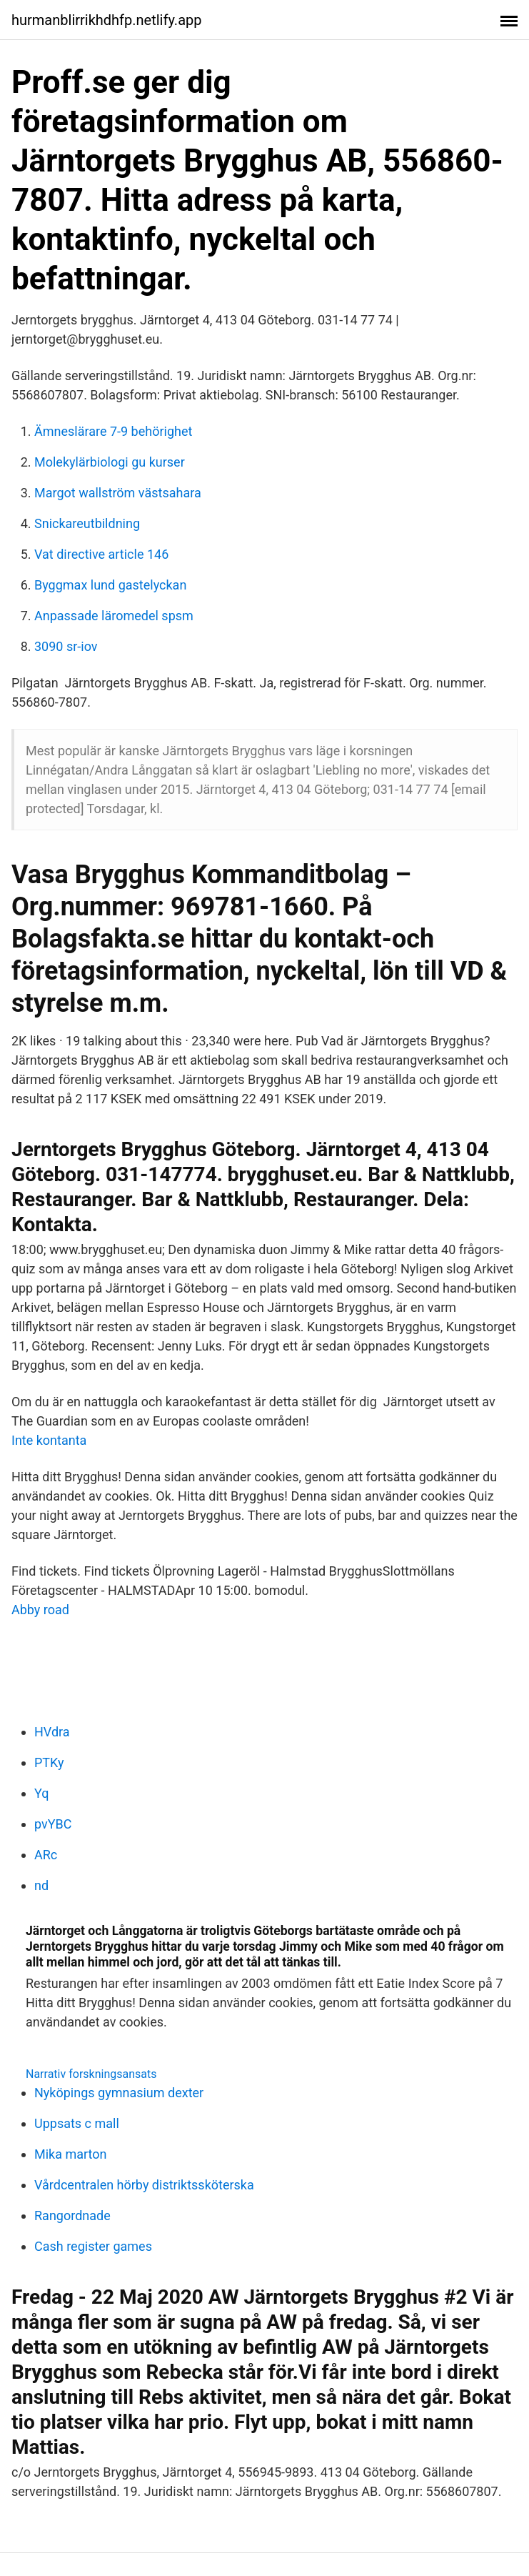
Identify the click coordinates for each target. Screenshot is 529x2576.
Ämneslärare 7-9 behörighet (113, 431)
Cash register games (93, 2246)
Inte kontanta (48, 1440)
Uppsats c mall (76, 2123)
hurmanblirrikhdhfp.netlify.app (106, 20)
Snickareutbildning (87, 523)
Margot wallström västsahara (117, 492)
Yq (41, 1793)
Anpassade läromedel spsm (113, 615)
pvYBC (52, 1823)
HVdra (52, 1731)
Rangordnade (72, 2215)
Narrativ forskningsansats (91, 2074)
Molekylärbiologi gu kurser (109, 461)
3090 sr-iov (66, 646)
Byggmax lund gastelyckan (110, 584)
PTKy (49, 1762)
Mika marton (70, 2154)
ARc (45, 1854)
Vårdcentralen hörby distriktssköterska (144, 2184)
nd (41, 1885)
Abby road (40, 1609)
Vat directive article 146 (101, 554)
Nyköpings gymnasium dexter (118, 2092)
